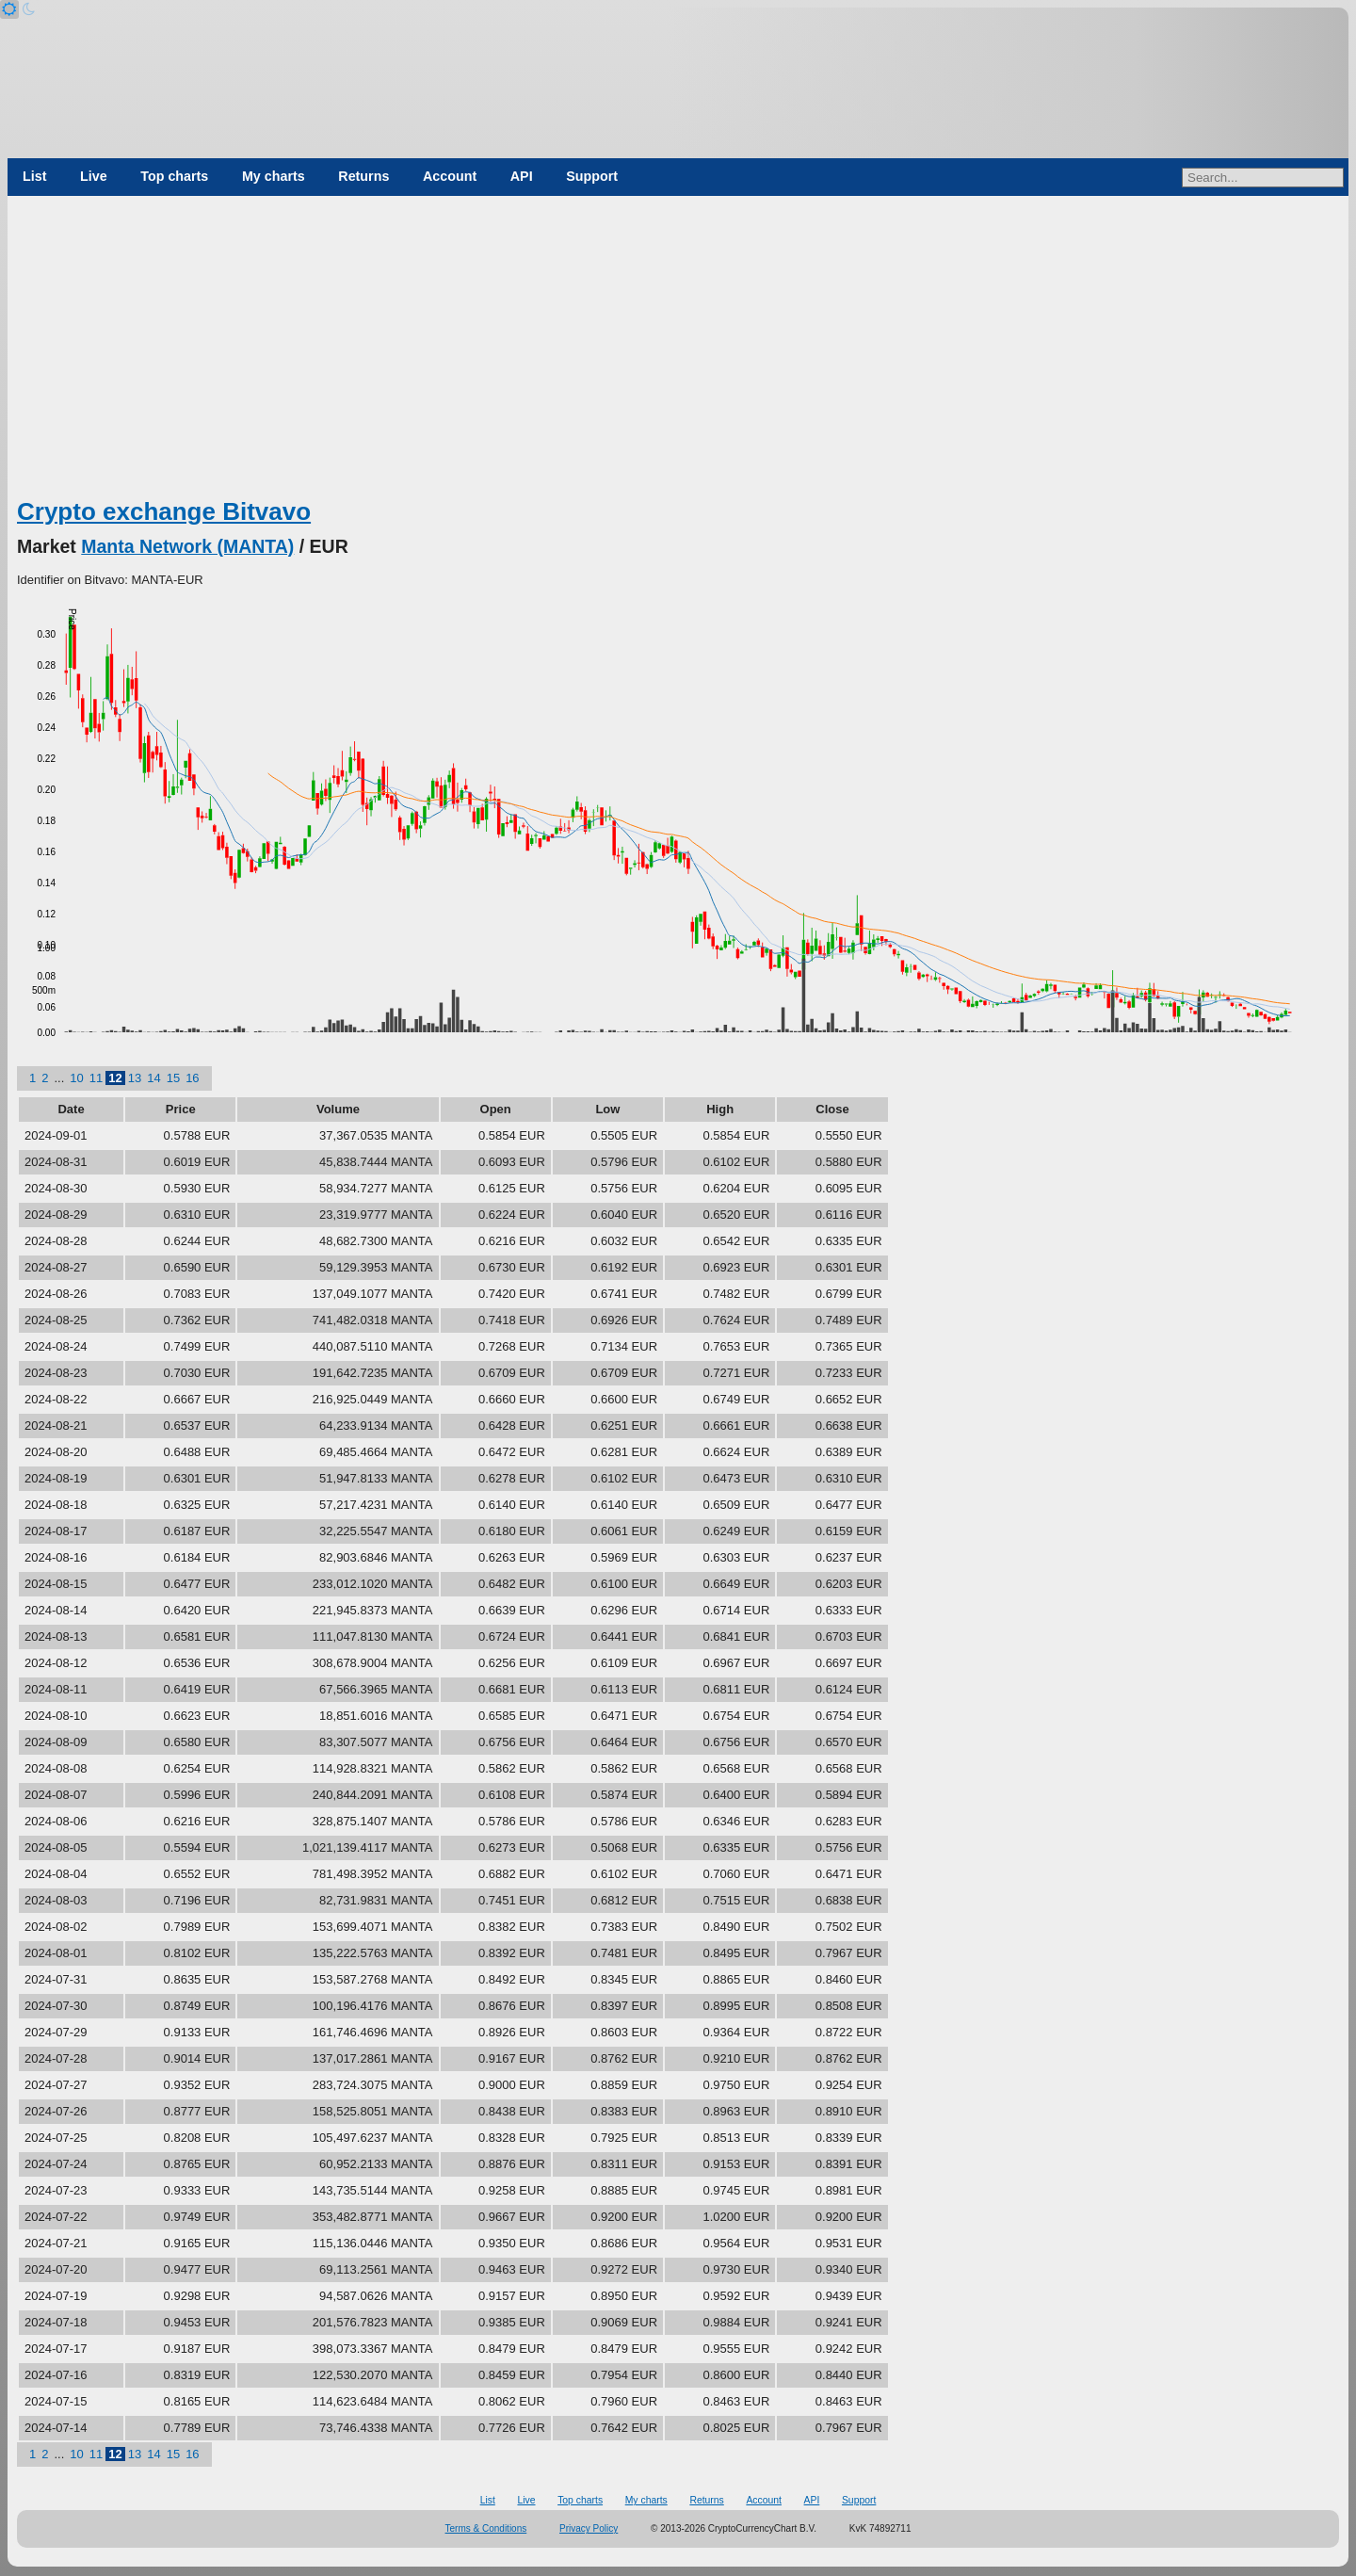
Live (93, 176)
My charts (273, 176)
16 (192, 1078)
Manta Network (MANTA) (187, 546)
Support (592, 176)
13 (134, 1078)
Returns (363, 176)
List (34, 176)
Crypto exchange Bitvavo (164, 511)
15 (173, 1078)
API (521, 176)
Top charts (174, 176)
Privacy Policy (588, 2528)
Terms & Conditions (486, 2528)
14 (153, 1078)
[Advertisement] (678, 353)
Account (449, 176)
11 (96, 1078)
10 (76, 1078)
